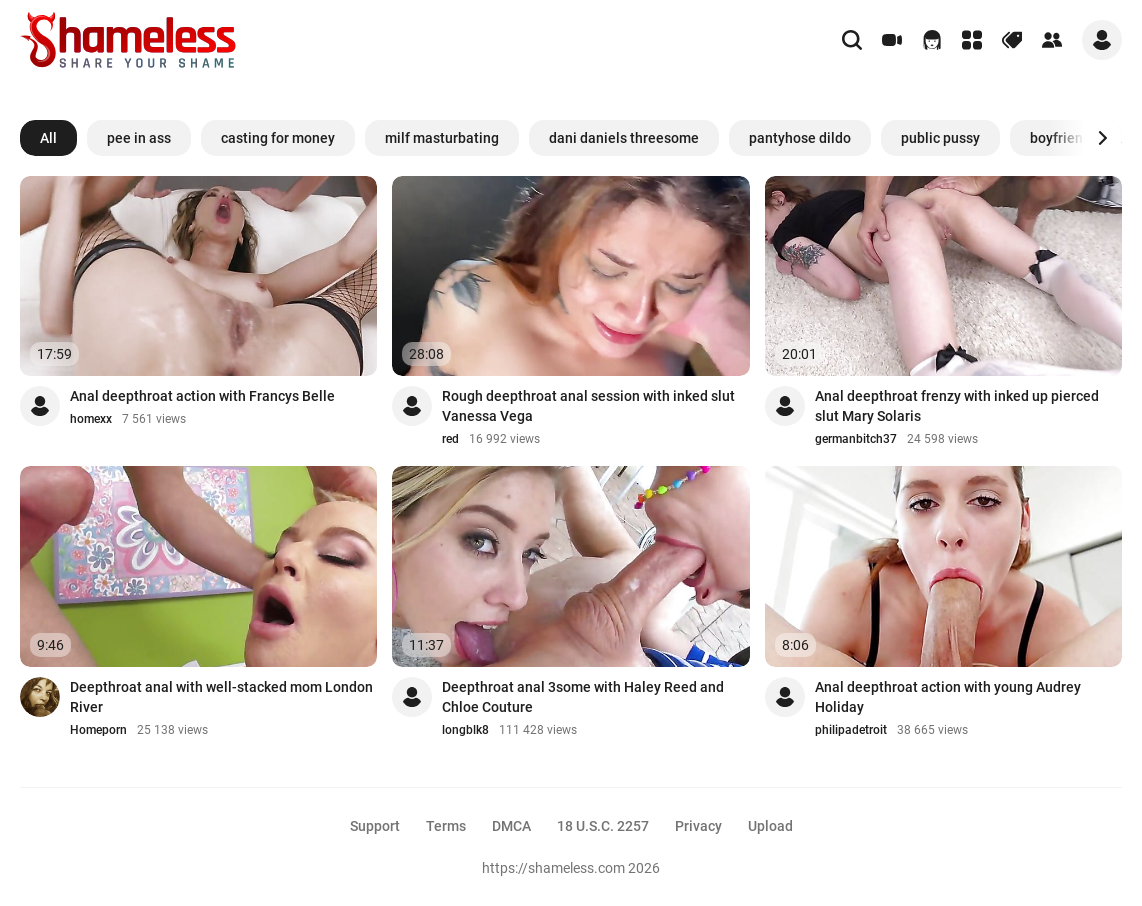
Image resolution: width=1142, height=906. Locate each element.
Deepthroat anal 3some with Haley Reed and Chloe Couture (583, 697)
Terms (446, 826)
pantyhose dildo (800, 138)
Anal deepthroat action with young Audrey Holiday (948, 697)
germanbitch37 (856, 439)
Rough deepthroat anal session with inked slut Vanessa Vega (588, 406)
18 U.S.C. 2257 (603, 826)
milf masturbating (442, 138)
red (450, 439)
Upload (770, 826)
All (48, 138)
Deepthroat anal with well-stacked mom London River (221, 697)
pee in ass (139, 138)
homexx (91, 419)
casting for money (278, 138)
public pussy (940, 138)
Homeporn (98, 730)
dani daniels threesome (624, 138)
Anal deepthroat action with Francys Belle (202, 396)
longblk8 (465, 730)
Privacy (698, 826)
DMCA (511, 826)
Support (375, 826)
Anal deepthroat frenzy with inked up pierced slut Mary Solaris (957, 406)
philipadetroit (851, 730)
